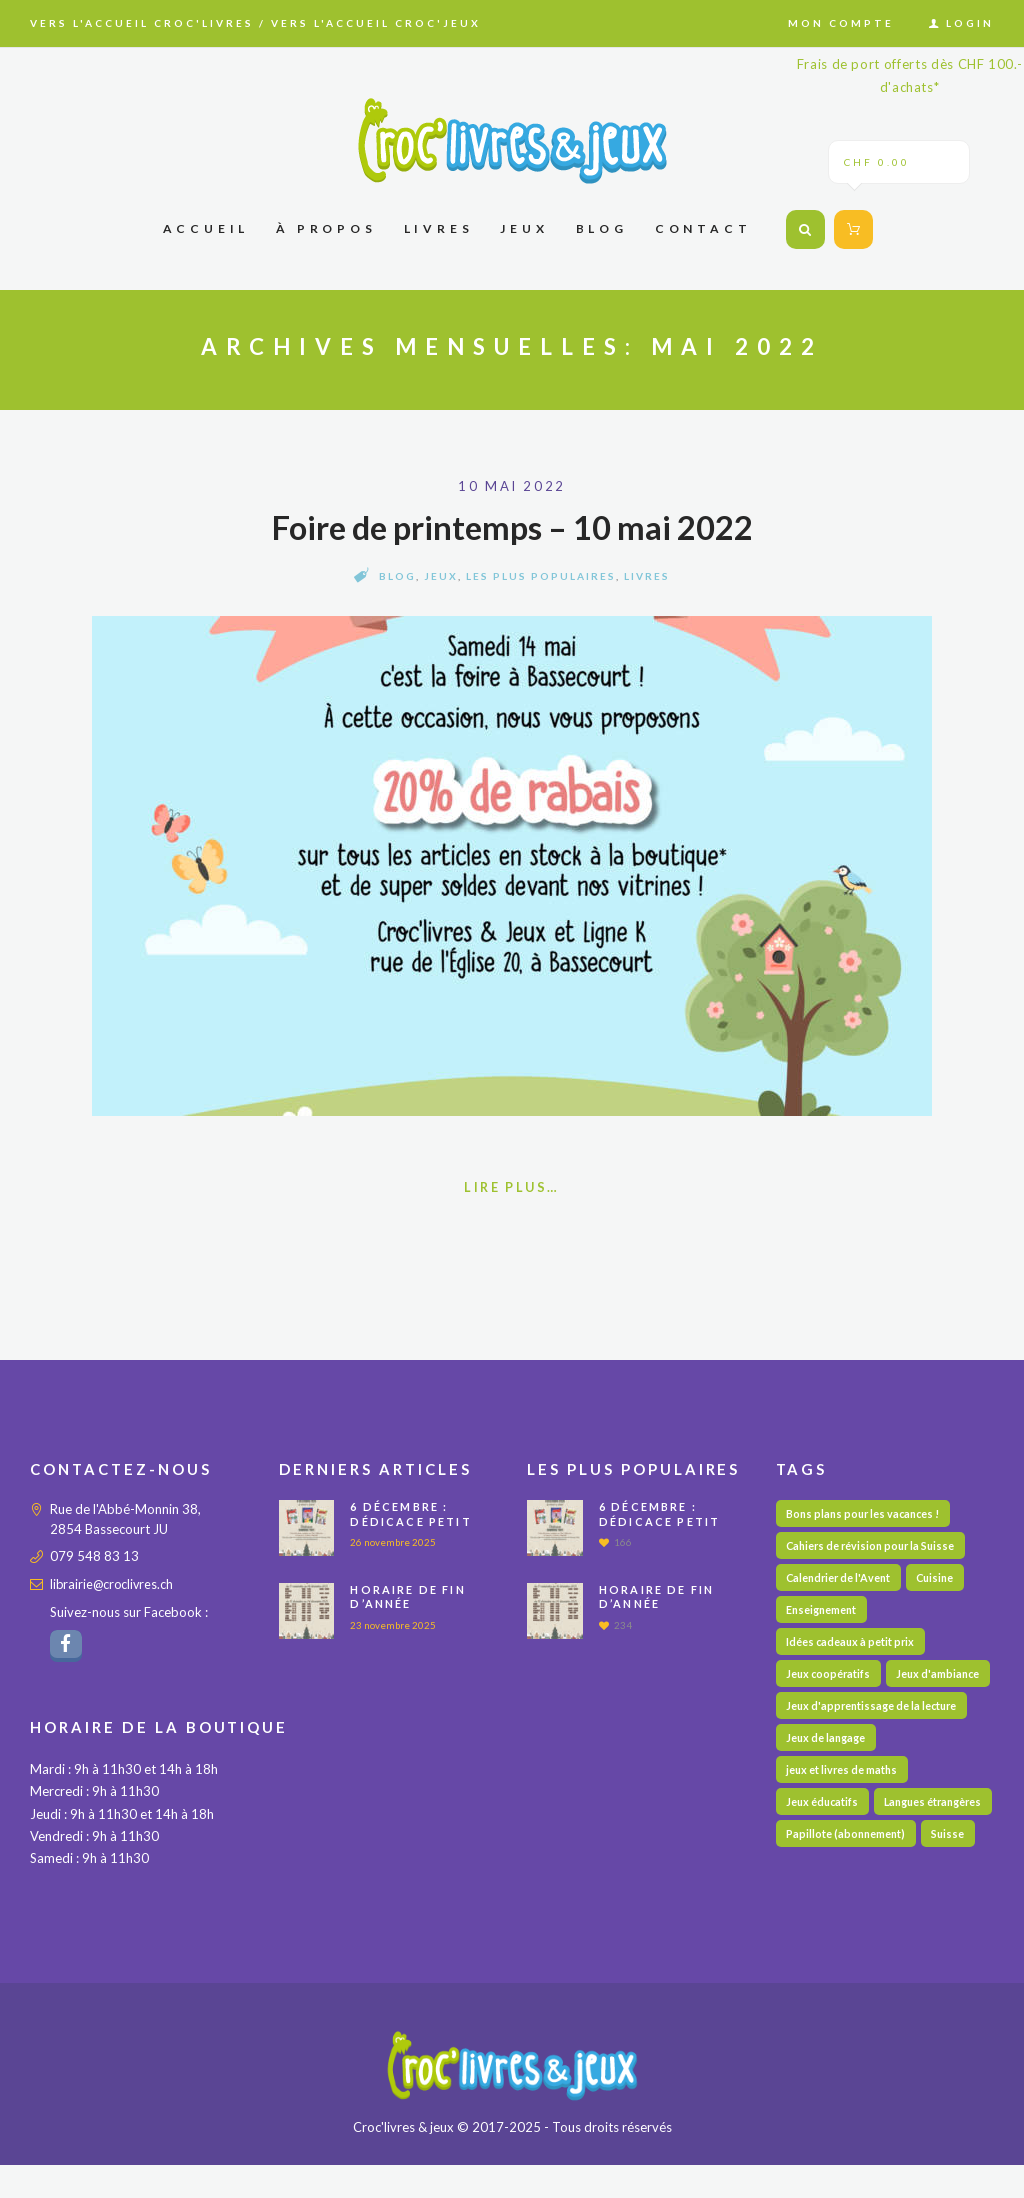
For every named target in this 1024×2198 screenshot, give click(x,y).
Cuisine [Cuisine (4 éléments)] (941, 1580)
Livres (647, 576)
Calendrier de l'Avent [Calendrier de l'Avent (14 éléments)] (840, 1580)
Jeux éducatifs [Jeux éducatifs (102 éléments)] (823, 1842)
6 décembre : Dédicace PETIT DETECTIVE (411, 1522)
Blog (397, 576)
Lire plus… (512, 1188)
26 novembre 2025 (393, 1543)
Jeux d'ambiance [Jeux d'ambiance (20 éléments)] (829, 1711)
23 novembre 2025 (393, 1626)
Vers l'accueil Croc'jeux (376, 23)
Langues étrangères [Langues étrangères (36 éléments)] (837, 1874)
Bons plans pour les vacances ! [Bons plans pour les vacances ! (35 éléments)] (866, 1514)
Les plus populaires (541, 576)
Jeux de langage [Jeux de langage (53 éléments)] (826, 1776)
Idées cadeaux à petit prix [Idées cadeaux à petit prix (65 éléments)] (851, 1645)
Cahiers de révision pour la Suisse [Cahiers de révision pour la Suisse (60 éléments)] (874, 1547)
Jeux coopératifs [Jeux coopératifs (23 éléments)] (829, 1678)
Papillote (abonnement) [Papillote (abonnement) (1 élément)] (847, 1907)
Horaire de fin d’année (408, 1597)
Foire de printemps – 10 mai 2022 (512, 527)
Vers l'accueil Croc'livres (142, 23)
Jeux (441, 576)
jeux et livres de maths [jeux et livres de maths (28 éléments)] (843, 1809)
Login (970, 23)
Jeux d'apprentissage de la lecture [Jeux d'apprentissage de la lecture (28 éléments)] (874, 1743)
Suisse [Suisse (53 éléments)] (952, 1907)
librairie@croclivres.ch (114, 1585)
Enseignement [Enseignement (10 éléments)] (822, 1612)
